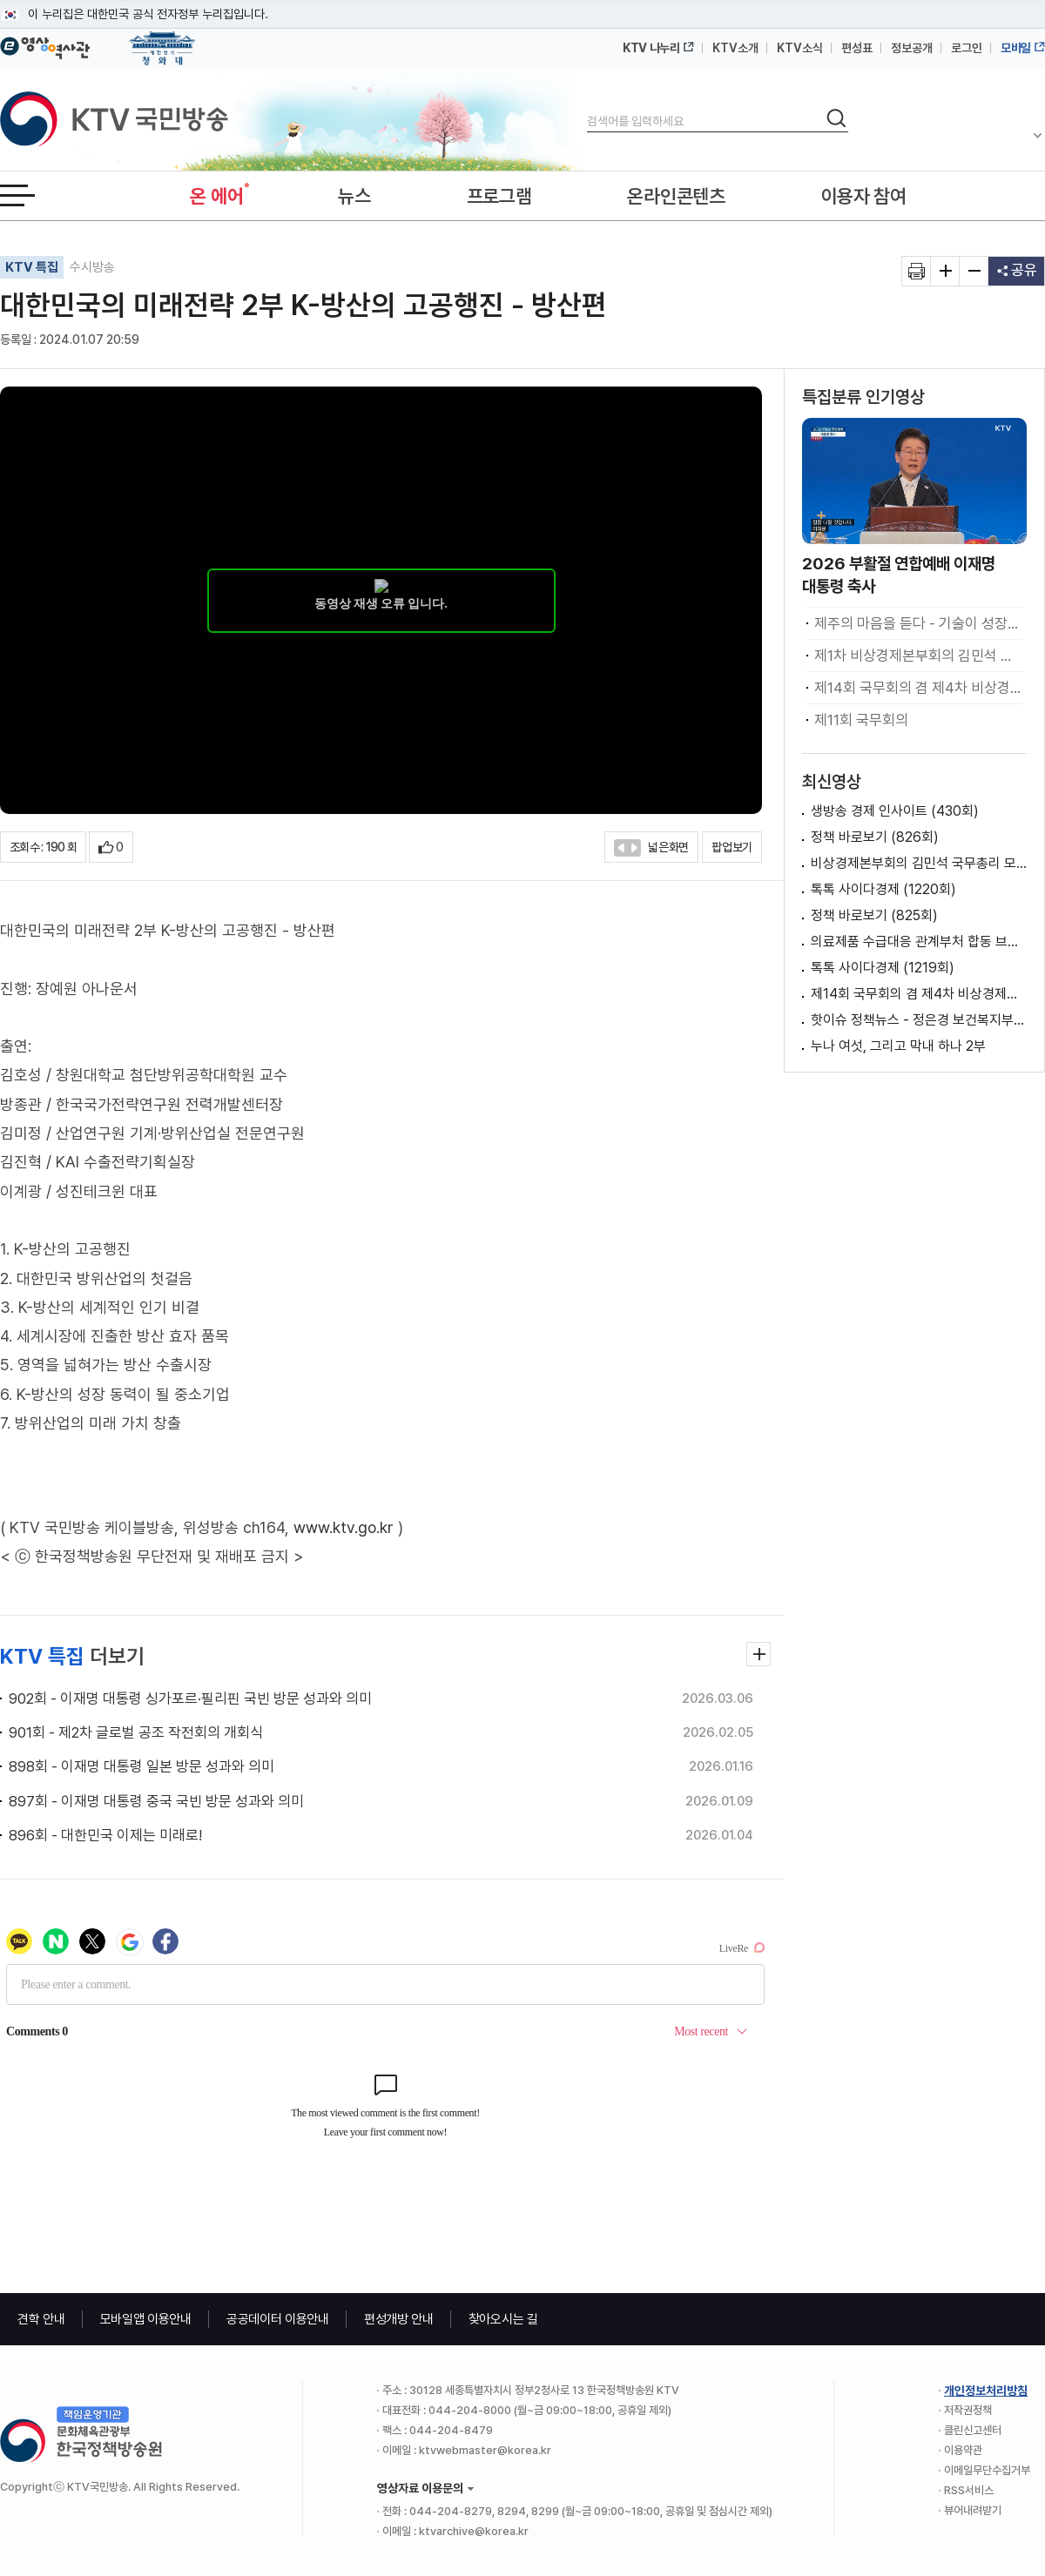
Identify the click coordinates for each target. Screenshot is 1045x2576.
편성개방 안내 (399, 2319)
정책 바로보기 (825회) (874, 915)
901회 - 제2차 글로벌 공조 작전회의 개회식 (136, 1732)
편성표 (857, 48)
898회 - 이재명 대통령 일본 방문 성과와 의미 (141, 1766)
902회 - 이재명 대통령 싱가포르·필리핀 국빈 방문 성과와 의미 (190, 1698)
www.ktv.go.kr (343, 1527)
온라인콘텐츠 (676, 196)
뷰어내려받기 (972, 2510)
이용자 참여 (864, 196)
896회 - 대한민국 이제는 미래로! (105, 1835)
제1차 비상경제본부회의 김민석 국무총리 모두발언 (918, 655)
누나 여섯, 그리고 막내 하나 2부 (898, 1046)
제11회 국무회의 (861, 720)
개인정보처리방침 (986, 2391)
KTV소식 (800, 48)
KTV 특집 (31, 267)
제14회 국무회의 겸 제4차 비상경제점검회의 (919, 993)
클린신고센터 (972, 2430)
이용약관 (963, 2450)
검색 (587, 106)
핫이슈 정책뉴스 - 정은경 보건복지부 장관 (919, 1020)
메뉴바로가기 (0, 0)
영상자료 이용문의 (420, 2488)
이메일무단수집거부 (987, 2470)
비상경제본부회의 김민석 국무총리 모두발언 (919, 863)
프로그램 (499, 196)
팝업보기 (731, 847)
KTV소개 (735, 48)
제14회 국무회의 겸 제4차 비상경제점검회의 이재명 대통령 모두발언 (918, 687)
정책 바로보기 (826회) (875, 837)
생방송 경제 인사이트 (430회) (895, 811)
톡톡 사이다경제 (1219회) (882, 967)
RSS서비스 (969, 2490)
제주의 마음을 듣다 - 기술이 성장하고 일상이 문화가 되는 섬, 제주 (918, 623)
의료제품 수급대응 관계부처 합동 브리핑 (919, 941)
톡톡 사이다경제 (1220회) (883, 889)
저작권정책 (968, 2410)
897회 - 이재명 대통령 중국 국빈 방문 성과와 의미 (156, 1801)
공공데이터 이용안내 (277, 2319)
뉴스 (354, 196)
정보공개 (912, 48)
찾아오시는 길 (503, 2319)
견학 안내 (41, 2319)
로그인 (966, 48)
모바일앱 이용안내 (146, 2319)
